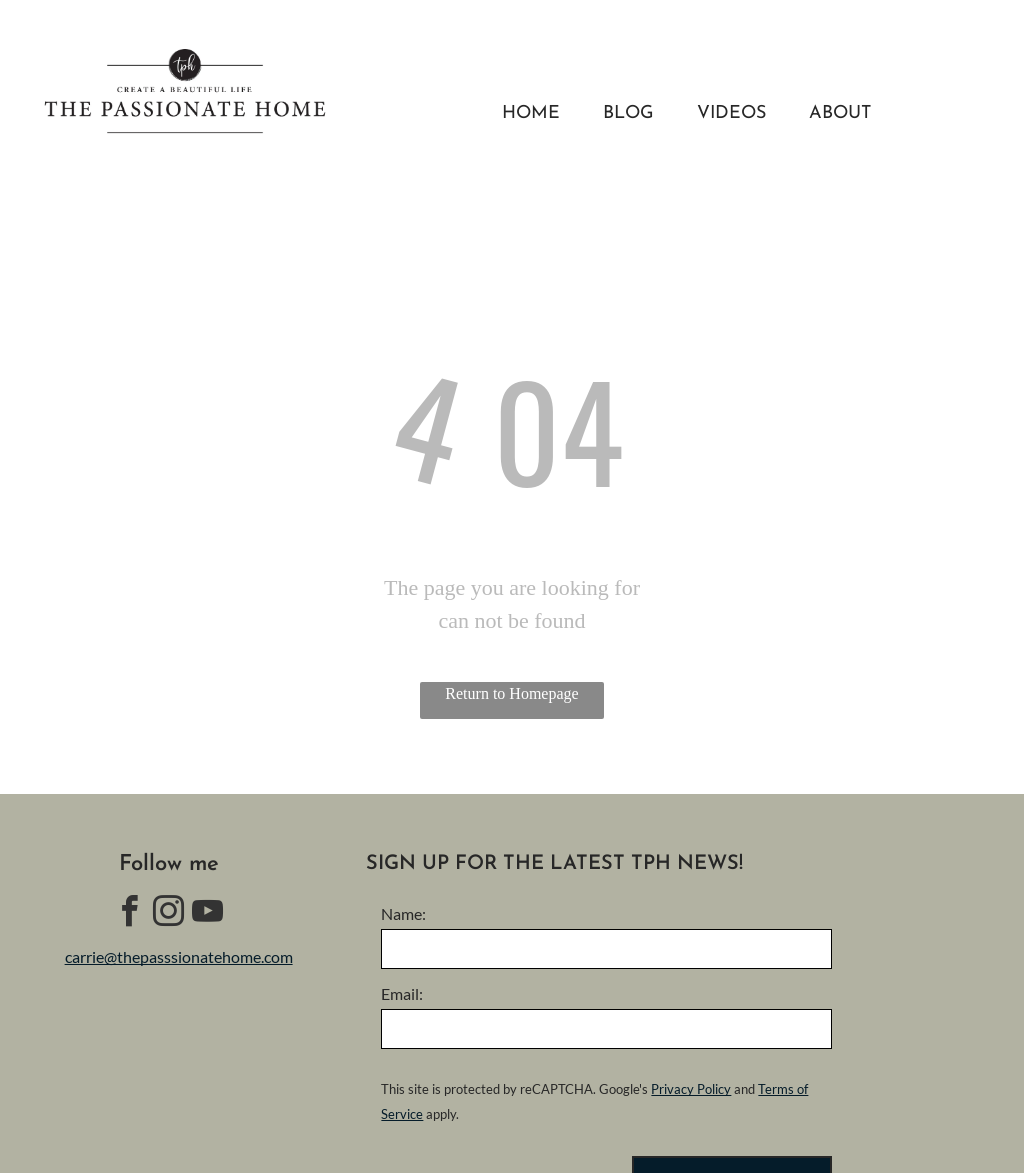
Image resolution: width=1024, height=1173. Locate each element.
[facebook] (130, 914)
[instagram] (169, 914)
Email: (402, 993)
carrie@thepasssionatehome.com (179, 956)
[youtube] (208, 914)
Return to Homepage (511, 693)
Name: (403, 913)
